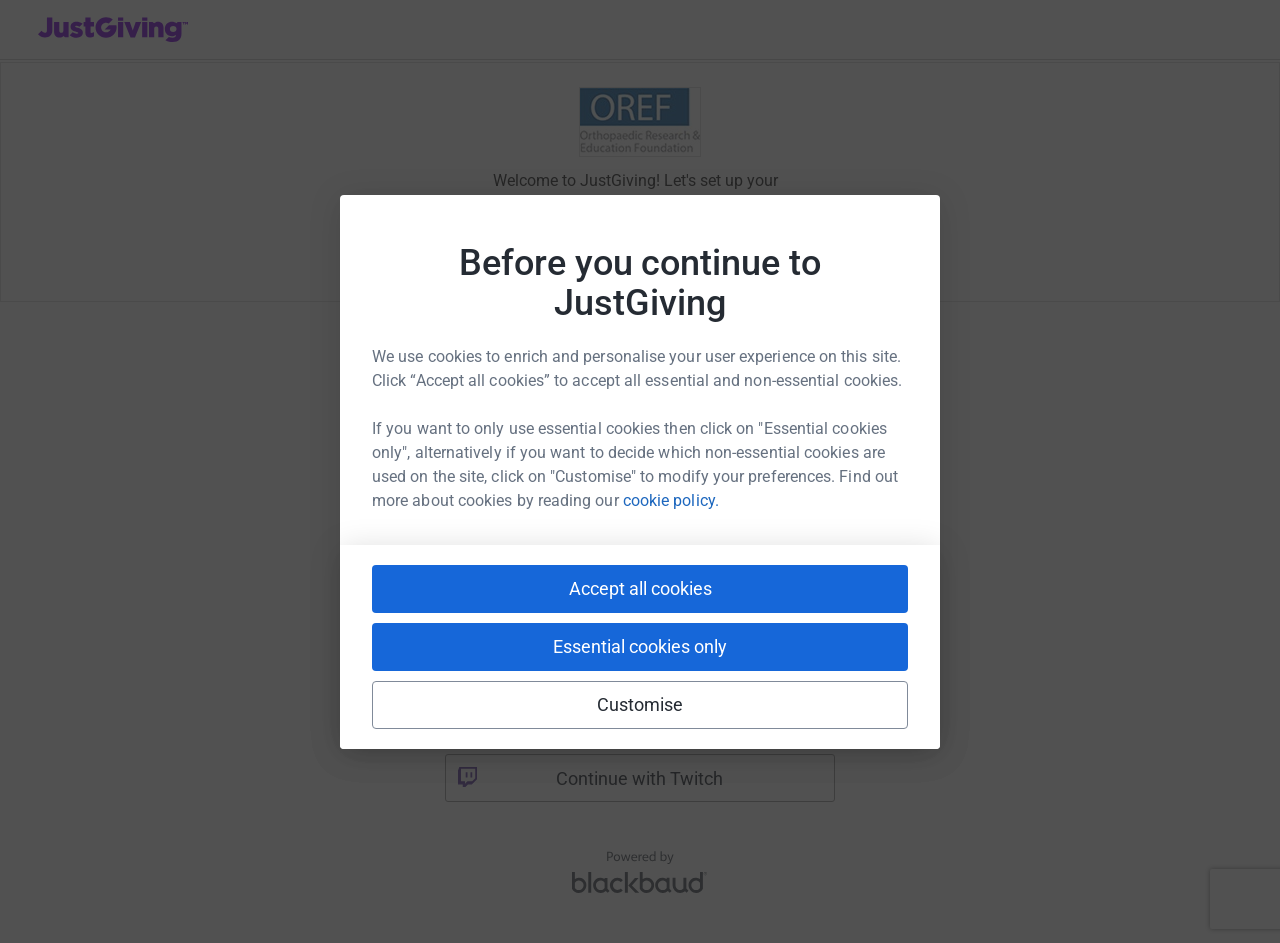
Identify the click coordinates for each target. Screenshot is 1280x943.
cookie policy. (671, 500)
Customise (640, 704)
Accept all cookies (640, 588)
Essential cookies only (640, 646)
